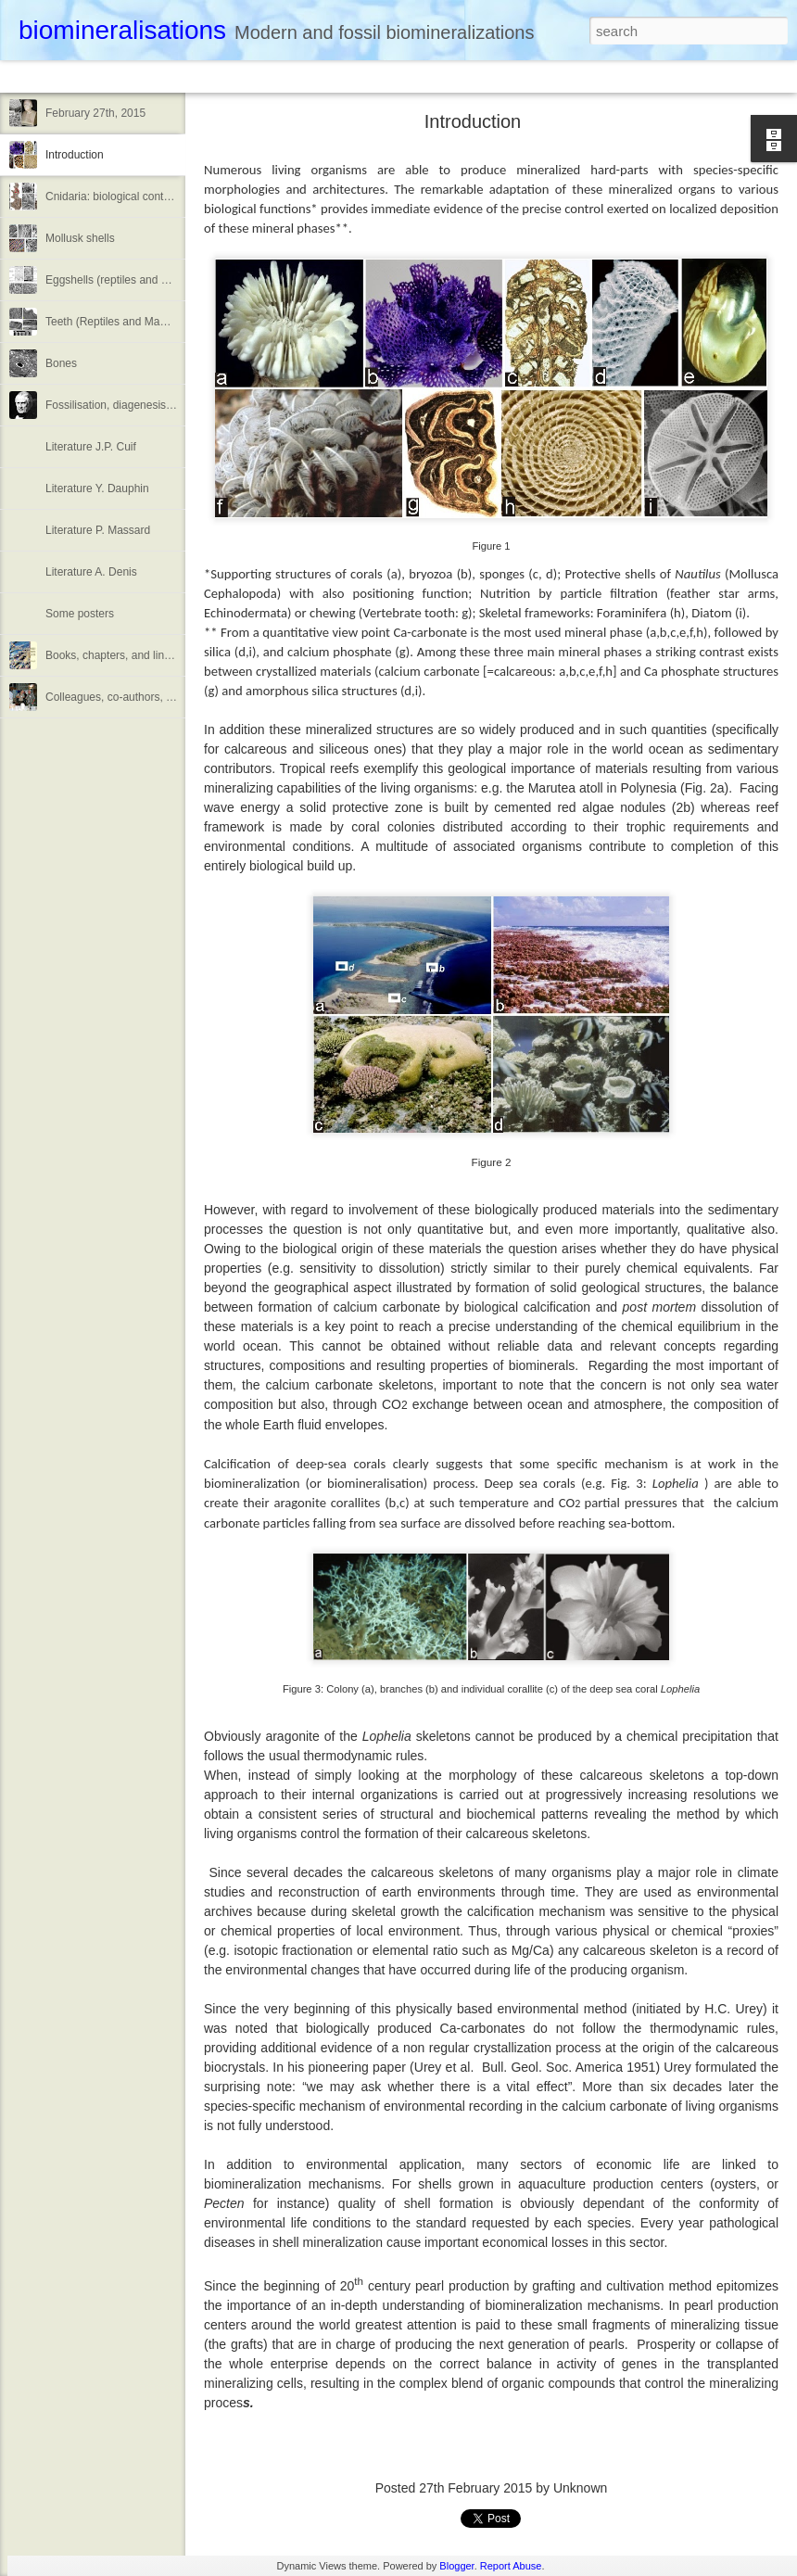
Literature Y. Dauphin (97, 488)
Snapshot (331, 76)
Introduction (74, 154)
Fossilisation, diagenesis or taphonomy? (144, 405)
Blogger (456, 2565)
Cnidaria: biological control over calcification (153, 196)
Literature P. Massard (97, 530)
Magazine (151, 76)
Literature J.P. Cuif (90, 446)
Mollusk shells (80, 238)
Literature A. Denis (91, 571)
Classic (30, 76)
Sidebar (269, 76)
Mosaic (212, 76)
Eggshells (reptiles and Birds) (117, 279)
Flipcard (87, 76)
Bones (61, 363)
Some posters (79, 613)
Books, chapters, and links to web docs (141, 655)
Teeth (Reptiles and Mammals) (120, 321)
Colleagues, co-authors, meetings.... (134, 697)
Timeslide (399, 76)
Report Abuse (511, 2565)
